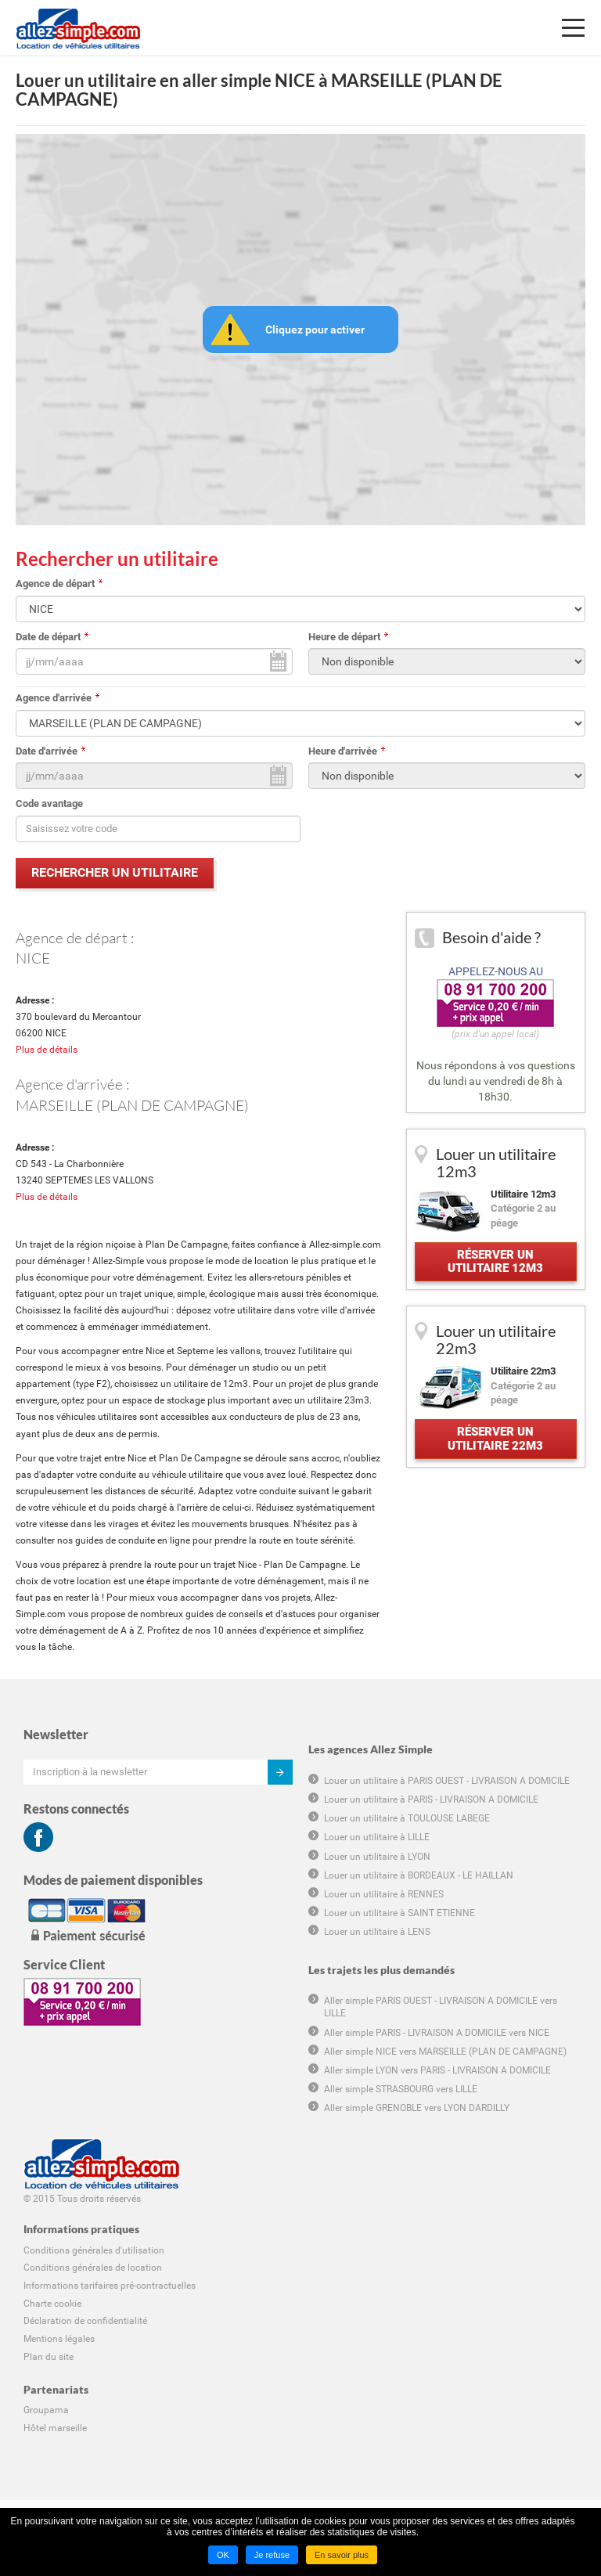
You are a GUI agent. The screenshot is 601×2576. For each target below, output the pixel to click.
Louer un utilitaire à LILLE (377, 1837)
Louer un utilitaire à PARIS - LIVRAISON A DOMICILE (431, 1799)
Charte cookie (52, 2303)
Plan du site (48, 2356)
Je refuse (272, 2555)
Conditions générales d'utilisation (93, 2250)
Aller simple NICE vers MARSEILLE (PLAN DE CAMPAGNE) (445, 2051)
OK (223, 2555)
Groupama (46, 2410)
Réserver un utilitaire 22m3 (495, 1438)
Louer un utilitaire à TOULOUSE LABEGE (407, 1818)
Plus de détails (46, 1049)
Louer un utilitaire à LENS (377, 1931)
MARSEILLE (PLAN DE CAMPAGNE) (132, 1104)
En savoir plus (342, 2555)
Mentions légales (59, 2338)
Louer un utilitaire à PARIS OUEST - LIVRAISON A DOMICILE (447, 1780)
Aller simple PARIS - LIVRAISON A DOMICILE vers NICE (436, 2032)
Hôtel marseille (55, 2428)
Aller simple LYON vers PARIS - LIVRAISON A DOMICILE (437, 2070)
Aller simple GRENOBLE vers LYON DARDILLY (416, 2107)
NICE (33, 958)
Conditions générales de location (92, 2267)
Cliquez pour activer (315, 329)
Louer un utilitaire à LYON (377, 1855)
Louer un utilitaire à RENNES (384, 1894)
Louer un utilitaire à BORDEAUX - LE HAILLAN (418, 1875)
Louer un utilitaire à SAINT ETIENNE (399, 1913)
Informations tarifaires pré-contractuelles (109, 2285)
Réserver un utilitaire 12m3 (495, 1261)
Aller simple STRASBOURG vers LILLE (400, 2089)
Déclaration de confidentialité (85, 2320)
